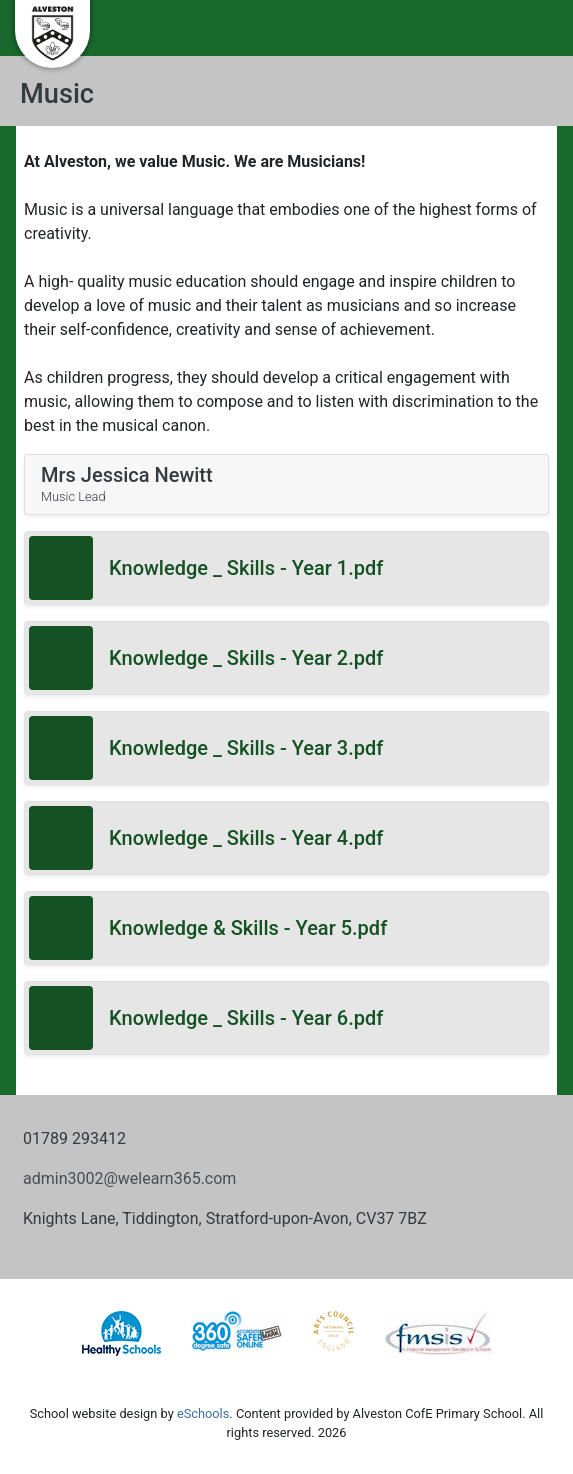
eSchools (203, 1413)
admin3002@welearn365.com (129, 1178)
